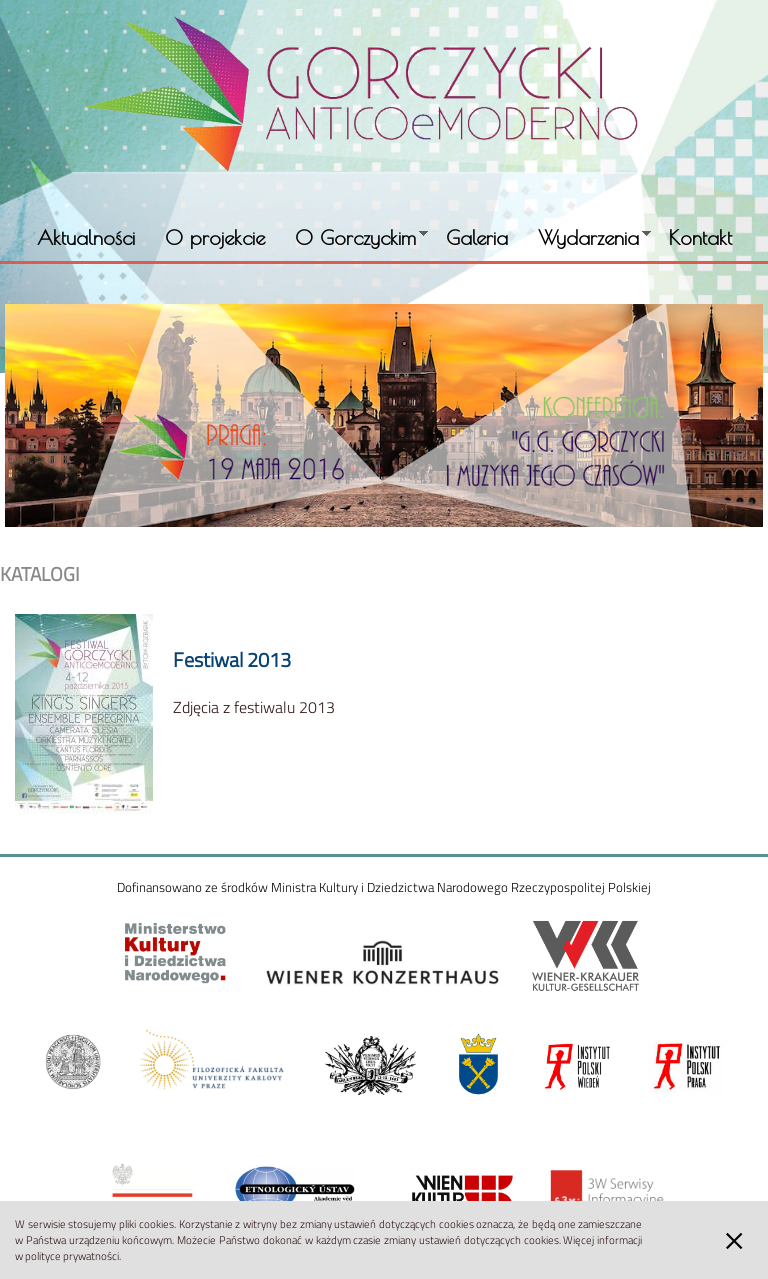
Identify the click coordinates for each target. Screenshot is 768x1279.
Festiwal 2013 (232, 659)
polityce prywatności (72, 1256)
